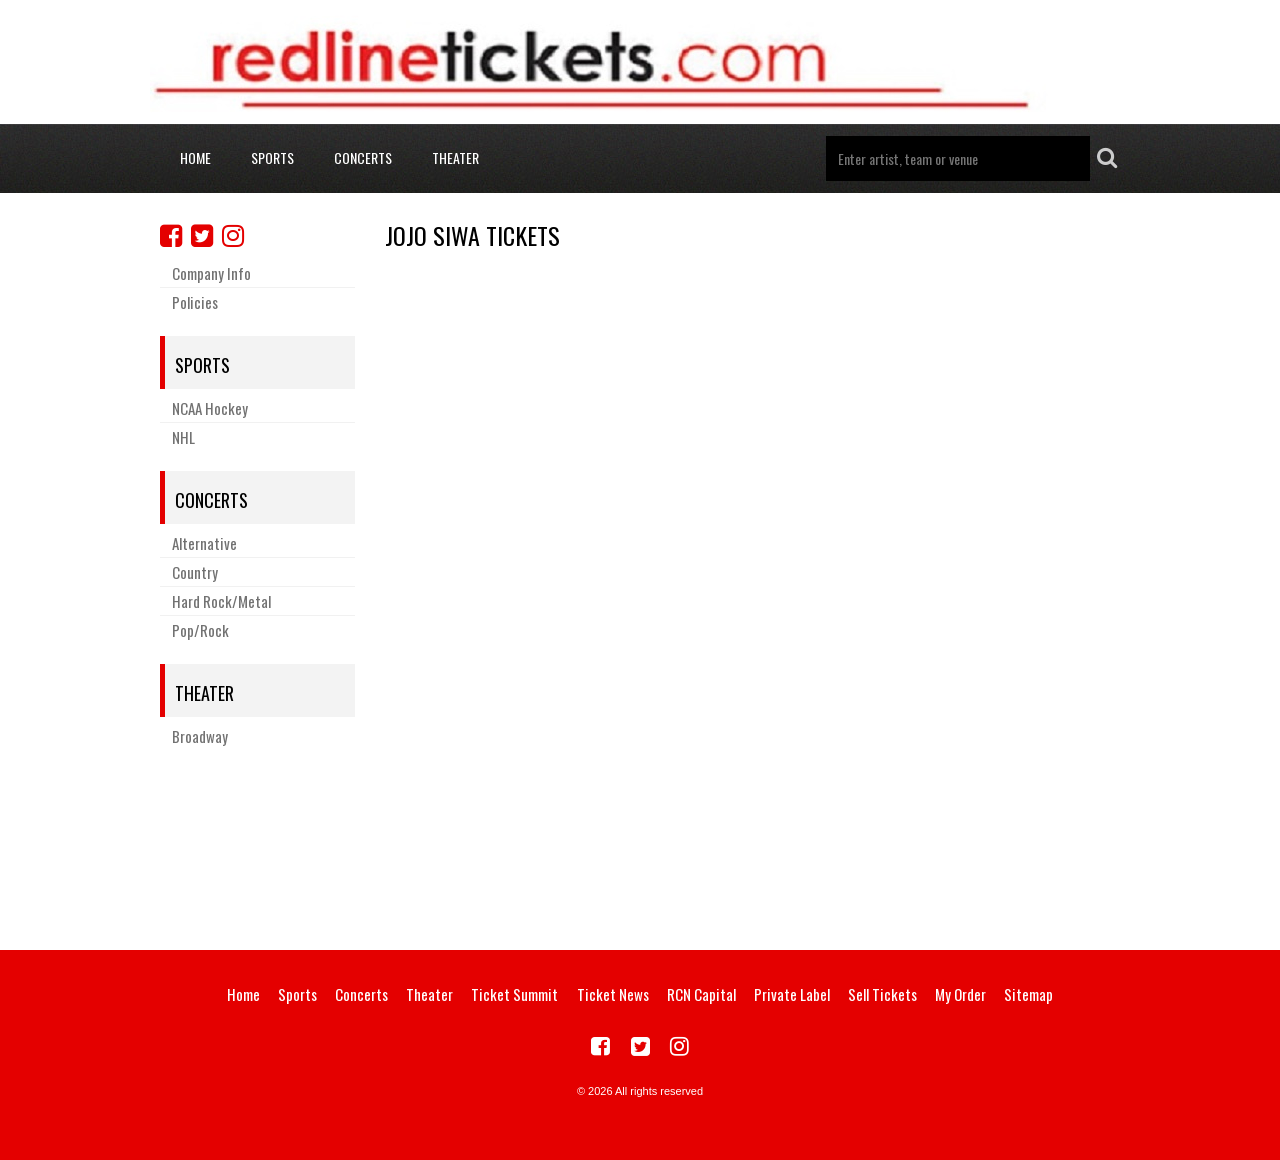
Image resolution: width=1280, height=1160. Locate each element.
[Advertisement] (640, 845)
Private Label (792, 994)
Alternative (204, 543)
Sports (272, 157)
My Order (960, 994)
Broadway (200, 736)
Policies (195, 302)
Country (195, 572)
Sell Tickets (882, 994)
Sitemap (1028, 994)
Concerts (363, 157)
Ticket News (613, 994)
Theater (455, 157)
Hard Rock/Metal (221, 601)
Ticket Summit (514, 994)
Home (195, 157)
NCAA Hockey (210, 408)
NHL (183, 437)
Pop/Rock (200, 630)
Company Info (211, 273)
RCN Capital (701, 994)
